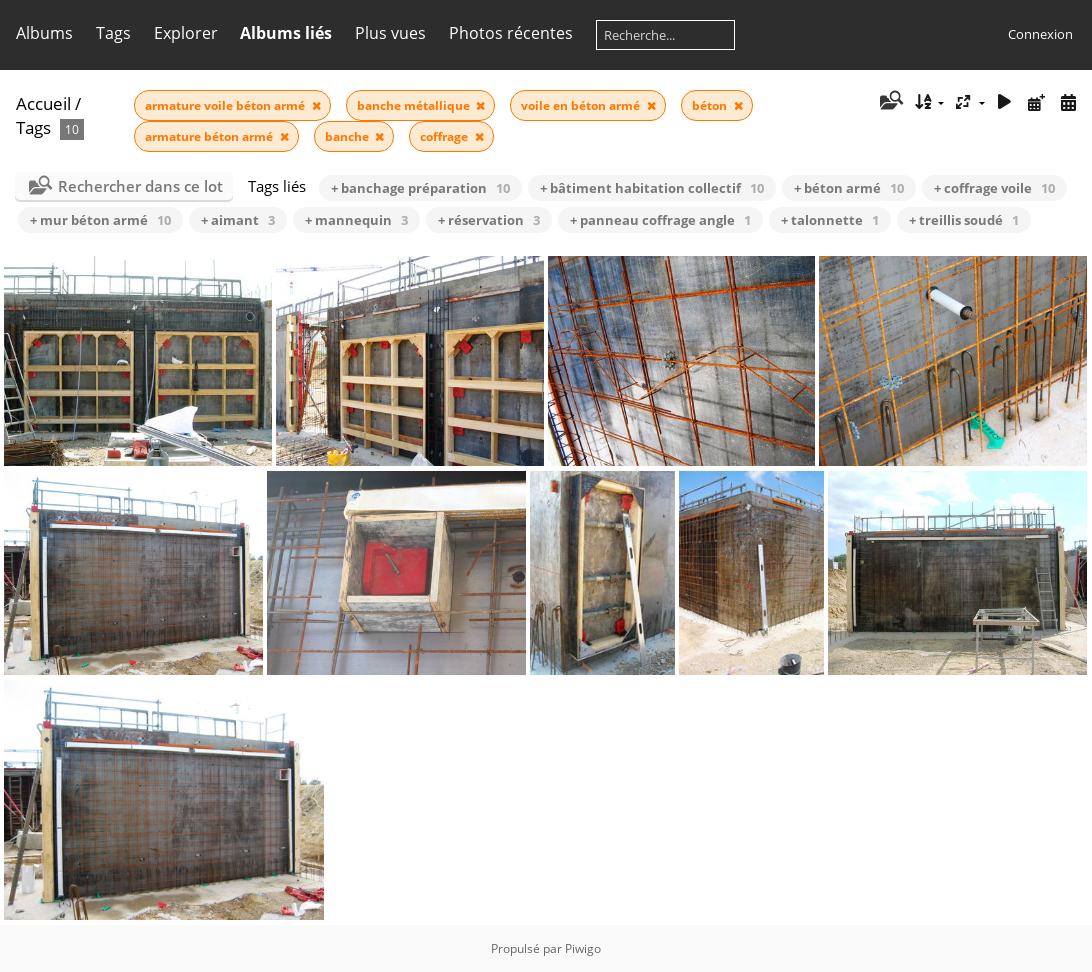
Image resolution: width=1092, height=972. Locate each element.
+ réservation (489, 220)
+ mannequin (356, 220)
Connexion (1040, 34)
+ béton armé (849, 188)
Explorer (186, 33)
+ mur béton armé (100, 220)
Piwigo (583, 948)
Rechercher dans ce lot (140, 186)
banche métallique (415, 105)
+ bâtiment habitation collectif (652, 188)
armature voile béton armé (226, 105)
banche (348, 136)
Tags (113, 33)
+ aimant (238, 220)
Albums (44, 33)
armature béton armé (210, 136)
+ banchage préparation (420, 188)
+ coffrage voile (994, 188)
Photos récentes (511, 33)
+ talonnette (830, 220)
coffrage (445, 136)
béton (711, 105)
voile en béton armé (582, 105)
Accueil (43, 103)
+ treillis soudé (964, 220)
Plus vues (390, 33)
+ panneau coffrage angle (660, 220)
